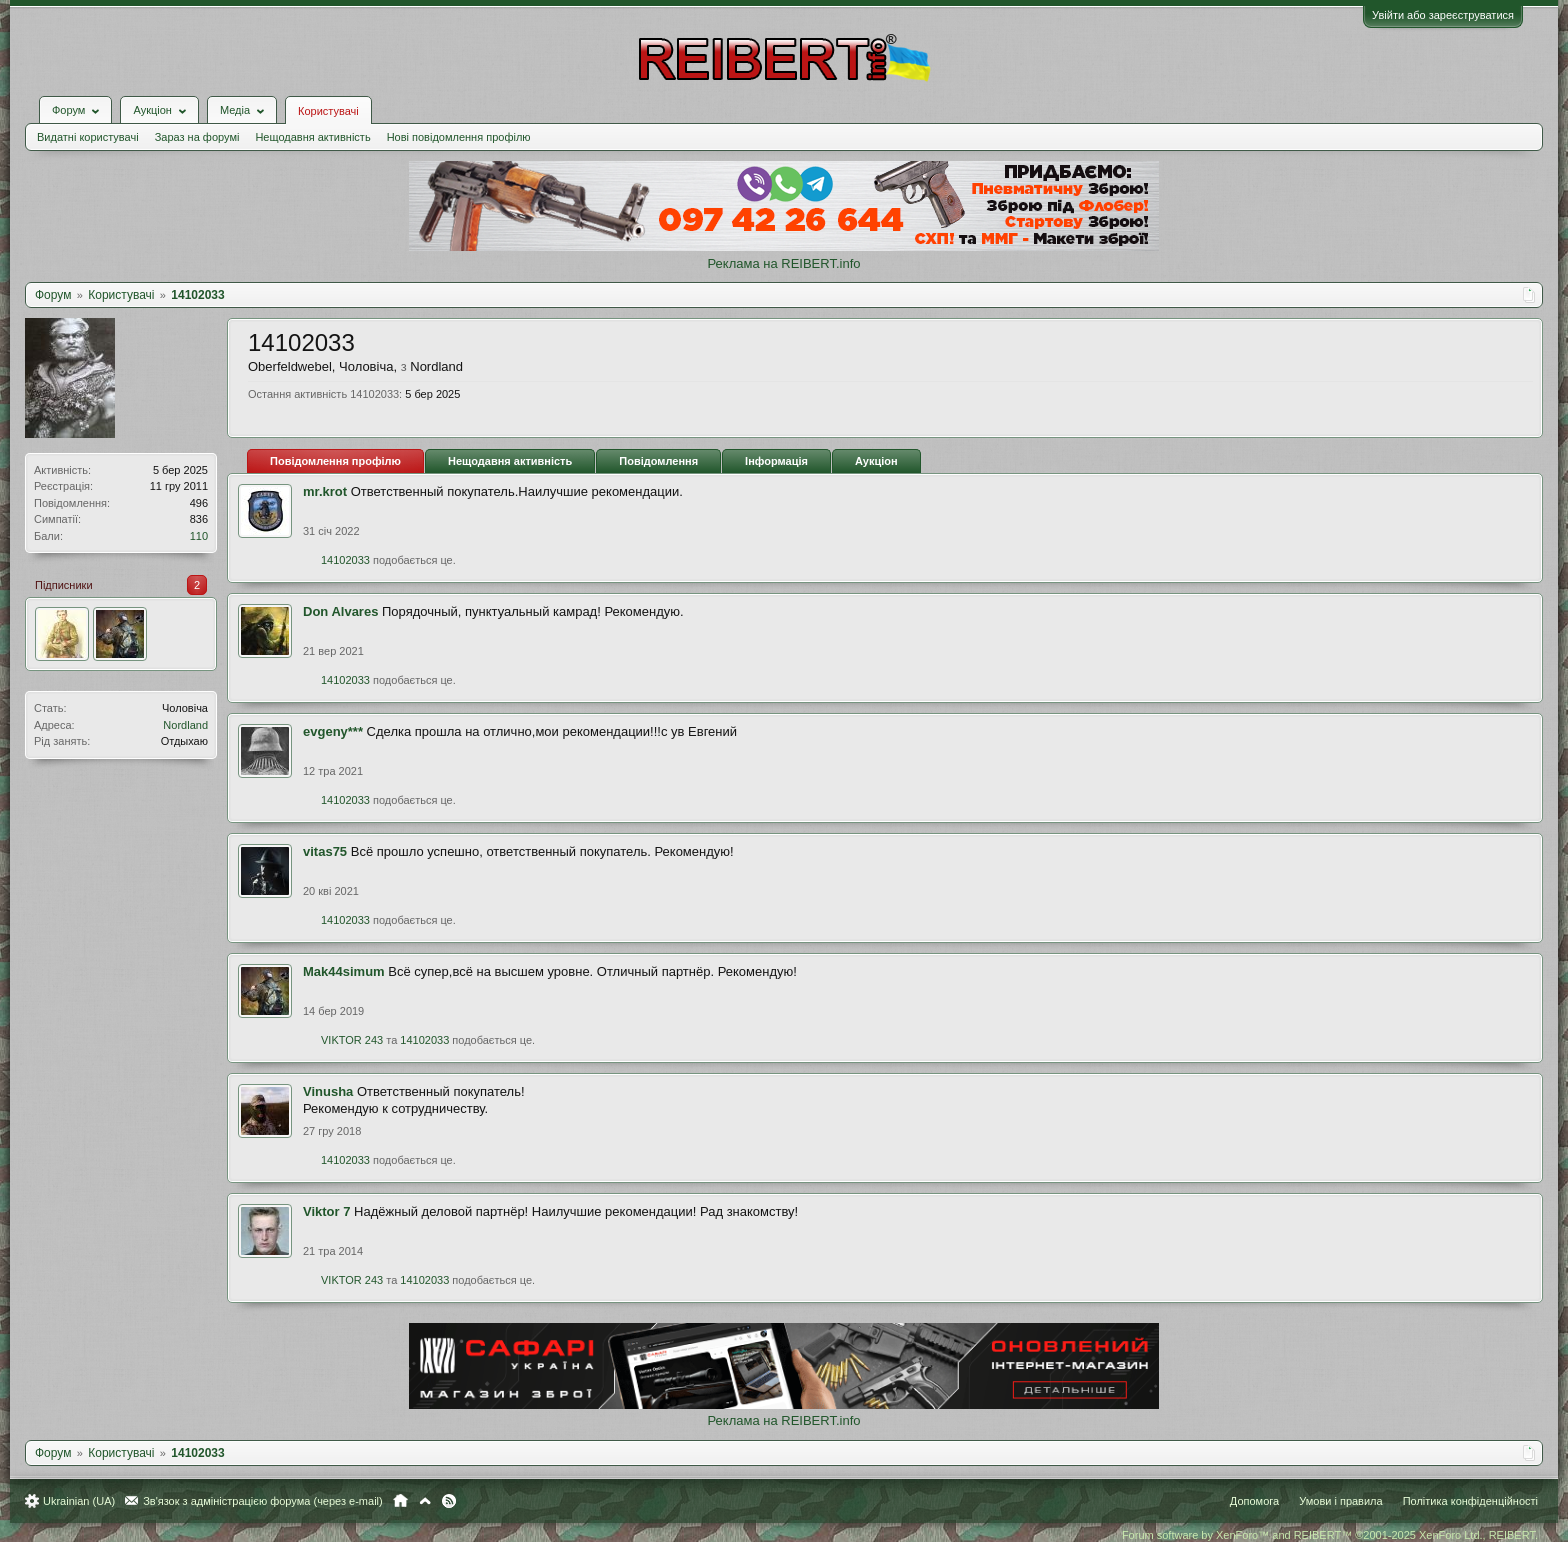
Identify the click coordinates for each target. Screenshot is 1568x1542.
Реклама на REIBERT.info (783, 263)
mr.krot (325, 491)
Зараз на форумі (197, 137)
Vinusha (328, 1091)
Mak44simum (344, 971)
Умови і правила (1340, 1501)
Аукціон (876, 461)
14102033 (345, 560)
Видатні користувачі (88, 137)
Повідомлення (658, 461)
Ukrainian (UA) (79, 1501)
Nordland (185, 725)
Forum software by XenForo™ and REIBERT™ (1330, 1535)
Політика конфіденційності (1470, 1501)
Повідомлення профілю (335, 461)
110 (199, 536)
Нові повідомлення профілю (459, 137)
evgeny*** (333, 731)
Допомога (1254, 1501)
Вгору (425, 1501)
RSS (449, 1501)
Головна (400, 1501)
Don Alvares (340, 611)
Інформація (776, 461)
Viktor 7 (326, 1211)
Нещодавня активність (312, 137)
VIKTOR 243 (352, 1040)
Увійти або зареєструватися (1443, 15)
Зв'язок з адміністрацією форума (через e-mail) (263, 1501)
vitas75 (325, 851)
